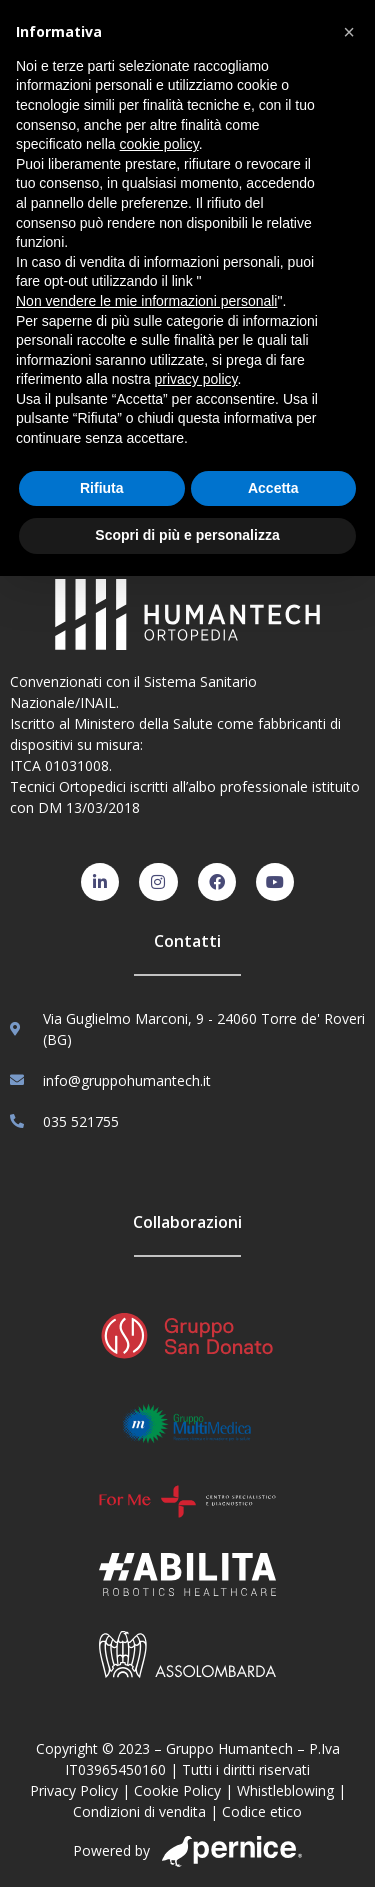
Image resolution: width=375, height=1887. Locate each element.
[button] (349, 32)
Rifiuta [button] (102, 488)
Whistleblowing (285, 1790)
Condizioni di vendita (139, 1811)
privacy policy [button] (196, 379)
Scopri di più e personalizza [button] (187, 535)
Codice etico (262, 1811)
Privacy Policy (74, 1790)
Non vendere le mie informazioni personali (146, 301)
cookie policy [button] (159, 144)
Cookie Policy (177, 1790)
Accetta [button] (273, 488)
